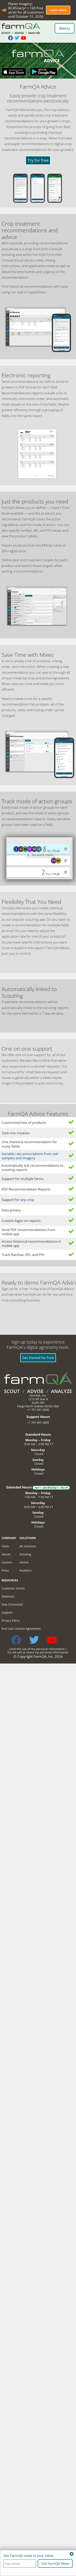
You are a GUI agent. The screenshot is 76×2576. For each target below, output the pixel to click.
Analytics (25, 1570)
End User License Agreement (21, 1628)
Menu (64, 28)
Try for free (38, 160)
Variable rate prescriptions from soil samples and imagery (30, 1155)
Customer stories (13, 1588)
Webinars (8, 1596)
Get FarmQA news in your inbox (28, 2555)
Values (6, 1554)
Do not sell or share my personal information (38, 1652)
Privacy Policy (11, 1620)
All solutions (27, 1546)
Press (5, 1570)
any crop (27, 1199)
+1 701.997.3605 (38, 1422)
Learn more (58, 10)
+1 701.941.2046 (38, 1410)
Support (7, 1612)
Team (5, 1546)
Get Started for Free (38, 1357)
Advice (23, 1562)
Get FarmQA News (55, 2563)
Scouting (25, 1554)
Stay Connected (12, 1604)
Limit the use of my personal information (37, 1649)
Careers (7, 1562)
